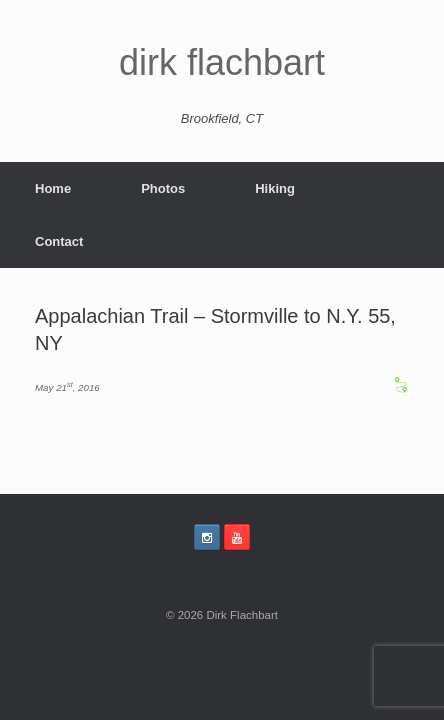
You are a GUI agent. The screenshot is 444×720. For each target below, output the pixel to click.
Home (53, 188)
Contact (59, 241)
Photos (163, 188)
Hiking (275, 188)
